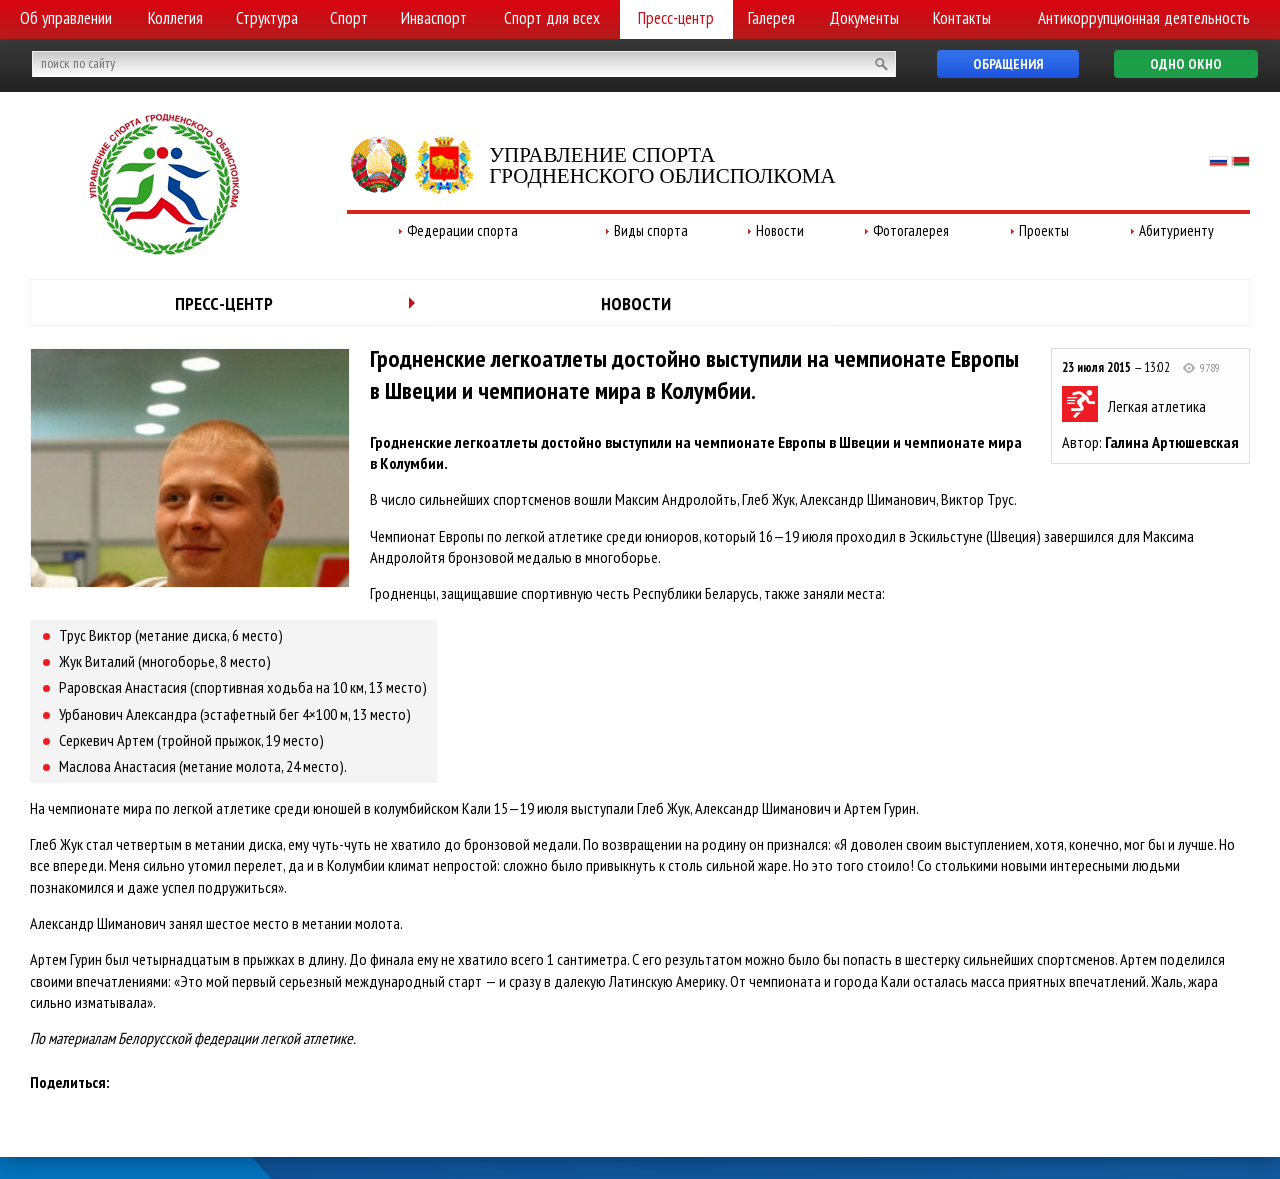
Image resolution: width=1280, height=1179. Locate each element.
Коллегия (175, 18)
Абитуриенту (1176, 230)
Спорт (349, 18)
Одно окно (1186, 64)
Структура (267, 18)
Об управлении (66, 18)
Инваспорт (434, 18)
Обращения (1008, 64)
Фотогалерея (911, 230)
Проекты (1044, 230)
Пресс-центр (676, 18)
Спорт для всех (552, 18)
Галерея (771, 18)
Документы (864, 18)
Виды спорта (651, 230)
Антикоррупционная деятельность (1144, 18)
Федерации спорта (462, 230)
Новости (780, 230)
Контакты (962, 18)
